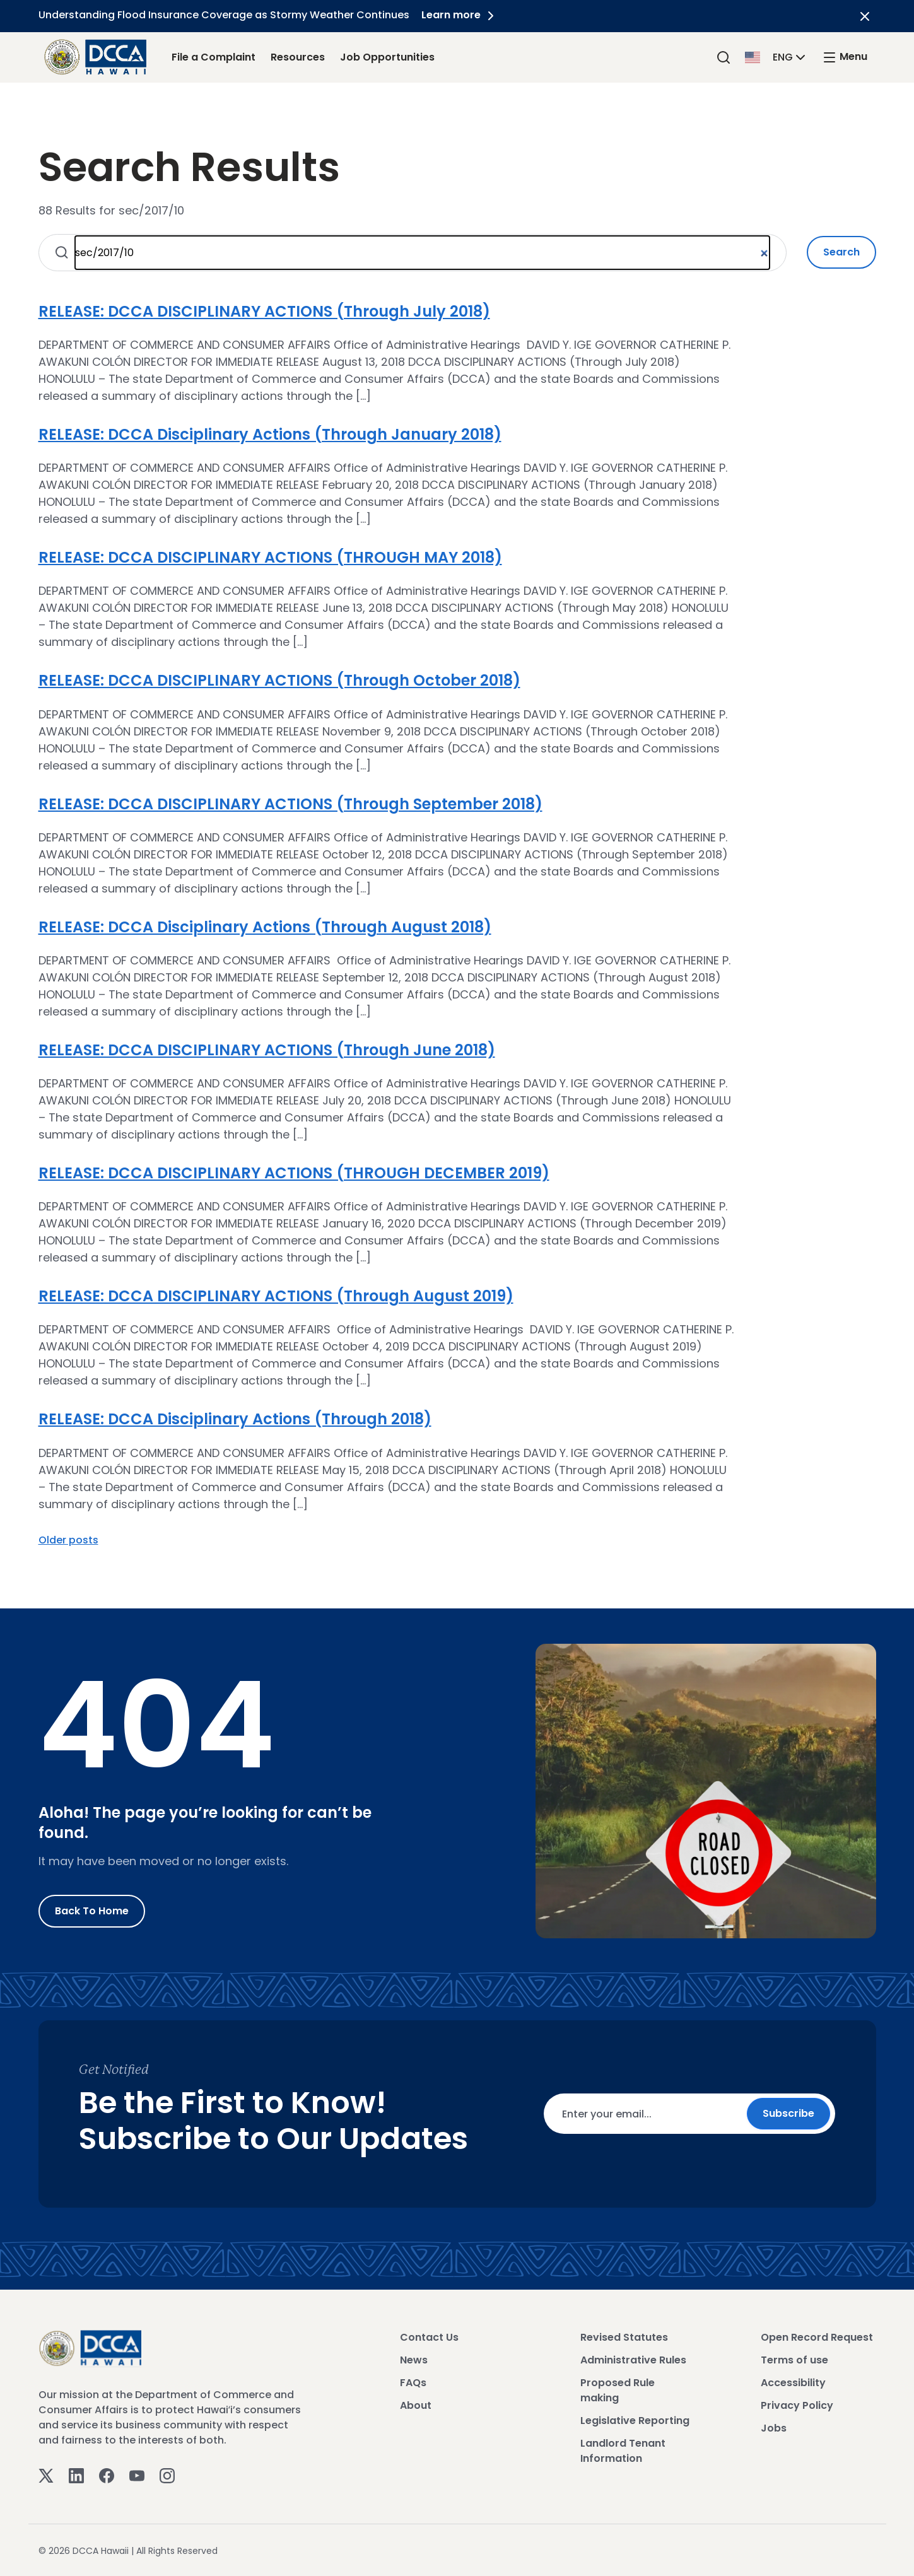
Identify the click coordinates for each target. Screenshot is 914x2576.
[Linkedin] (76, 2475)
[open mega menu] (844, 57)
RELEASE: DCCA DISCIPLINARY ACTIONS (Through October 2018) (279, 680)
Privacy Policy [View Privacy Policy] (797, 2405)
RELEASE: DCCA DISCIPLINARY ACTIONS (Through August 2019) (275, 1295)
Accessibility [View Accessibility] (793, 2382)
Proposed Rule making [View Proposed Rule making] (617, 2390)
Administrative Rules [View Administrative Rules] (633, 2360)
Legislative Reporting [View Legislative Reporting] (634, 2420)
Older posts (68, 1540)
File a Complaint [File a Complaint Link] (213, 57)
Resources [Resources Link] (298, 57)
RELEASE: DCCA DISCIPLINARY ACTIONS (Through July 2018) (264, 311)
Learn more (460, 15)
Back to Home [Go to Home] (92, 1911)
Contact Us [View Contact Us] (429, 2337)
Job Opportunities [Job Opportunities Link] (387, 57)
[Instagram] (167, 2475)
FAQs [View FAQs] (413, 2382)
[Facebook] (106, 2475)
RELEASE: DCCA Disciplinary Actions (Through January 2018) (269, 434)
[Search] (723, 57)
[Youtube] (136, 2475)
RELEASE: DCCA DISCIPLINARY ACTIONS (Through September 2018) (290, 803)
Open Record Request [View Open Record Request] (817, 2337)
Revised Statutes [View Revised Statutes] (624, 2337)
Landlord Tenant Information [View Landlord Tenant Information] (622, 2451)
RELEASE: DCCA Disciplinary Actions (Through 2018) (234, 1418)
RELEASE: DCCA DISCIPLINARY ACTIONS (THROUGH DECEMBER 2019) (293, 1172)
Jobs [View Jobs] (774, 2428)
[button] (776, 56)
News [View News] (414, 2360)
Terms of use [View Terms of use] (794, 2360)
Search (841, 252)
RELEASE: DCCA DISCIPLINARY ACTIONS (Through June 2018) (266, 1049)
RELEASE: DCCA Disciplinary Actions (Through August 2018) (264, 926)
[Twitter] (46, 2475)
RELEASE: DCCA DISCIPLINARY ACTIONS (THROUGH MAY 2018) (270, 557)
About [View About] (415, 2405)
